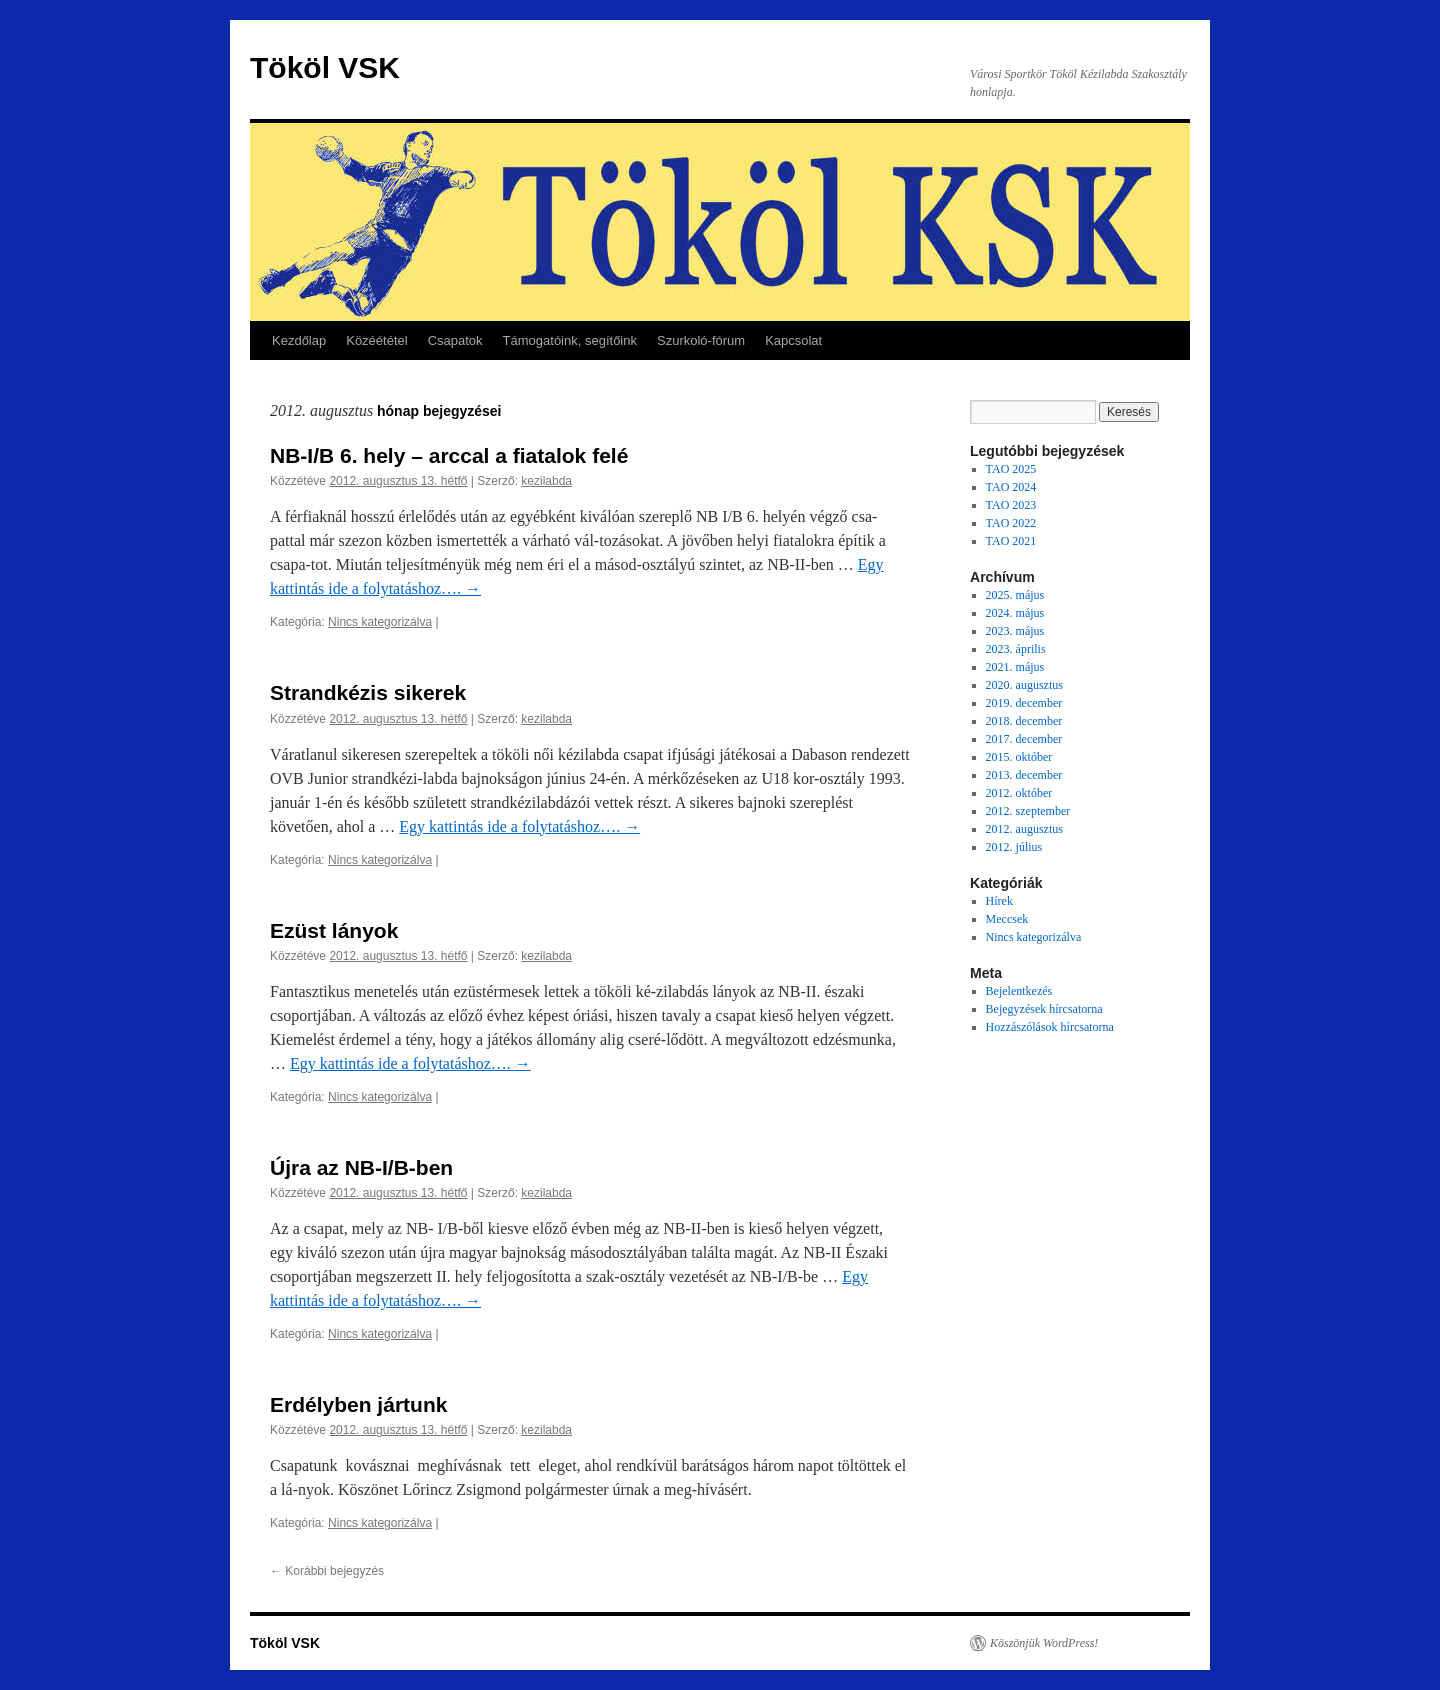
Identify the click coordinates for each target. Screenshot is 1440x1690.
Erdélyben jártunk (358, 1404)
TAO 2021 (1011, 541)
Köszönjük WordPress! (1044, 1643)
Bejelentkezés (1019, 991)
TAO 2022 (1011, 523)
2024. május (1015, 613)
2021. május (1015, 667)
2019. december (1024, 703)
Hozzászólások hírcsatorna (1050, 1027)
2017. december (1024, 739)
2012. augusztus (1024, 829)
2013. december (1024, 775)
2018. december (1024, 721)
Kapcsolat (793, 340)
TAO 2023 (1011, 505)
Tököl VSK (325, 67)
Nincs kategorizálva (380, 622)
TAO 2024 (1011, 487)
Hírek (999, 901)
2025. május (1015, 595)
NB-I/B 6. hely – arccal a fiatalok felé (449, 455)
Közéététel (376, 340)
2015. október (1019, 757)
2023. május (1015, 631)
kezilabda (546, 481)
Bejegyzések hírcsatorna (1044, 1009)
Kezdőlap (299, 340)
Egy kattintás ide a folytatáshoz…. (519, 826)
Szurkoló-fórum (701, 340)
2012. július (1014, 847)
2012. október (1019, 793)
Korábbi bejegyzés (327, 1571)
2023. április (1016, 649)
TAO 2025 (1011, 469)
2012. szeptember (1028, 811)
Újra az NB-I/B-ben (361, 1167)
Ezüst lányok (334, 930)
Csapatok (455, 340)
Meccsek (1007, 919)
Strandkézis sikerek (368, 692)
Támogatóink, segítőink (570, 340)
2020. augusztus (1024, 685)
